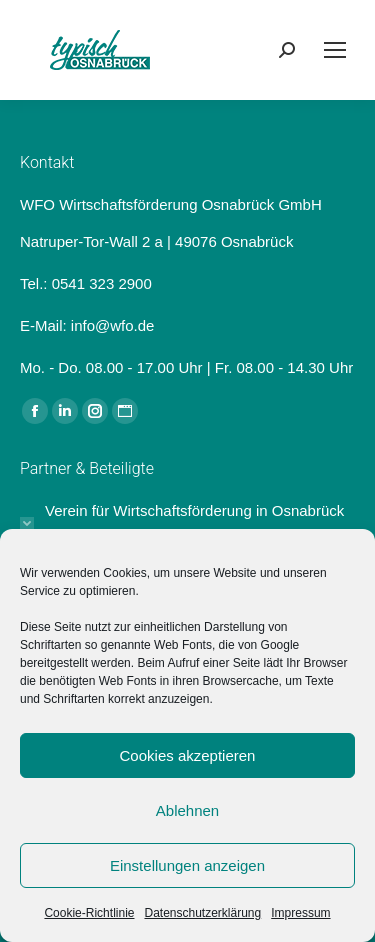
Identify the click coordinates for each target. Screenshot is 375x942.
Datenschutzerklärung (202, 913)
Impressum (300, 913)
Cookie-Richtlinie (89, 913)
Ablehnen (187, 810)
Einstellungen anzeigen (187, 865)
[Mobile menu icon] (335, 50)
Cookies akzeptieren (188, 755)
